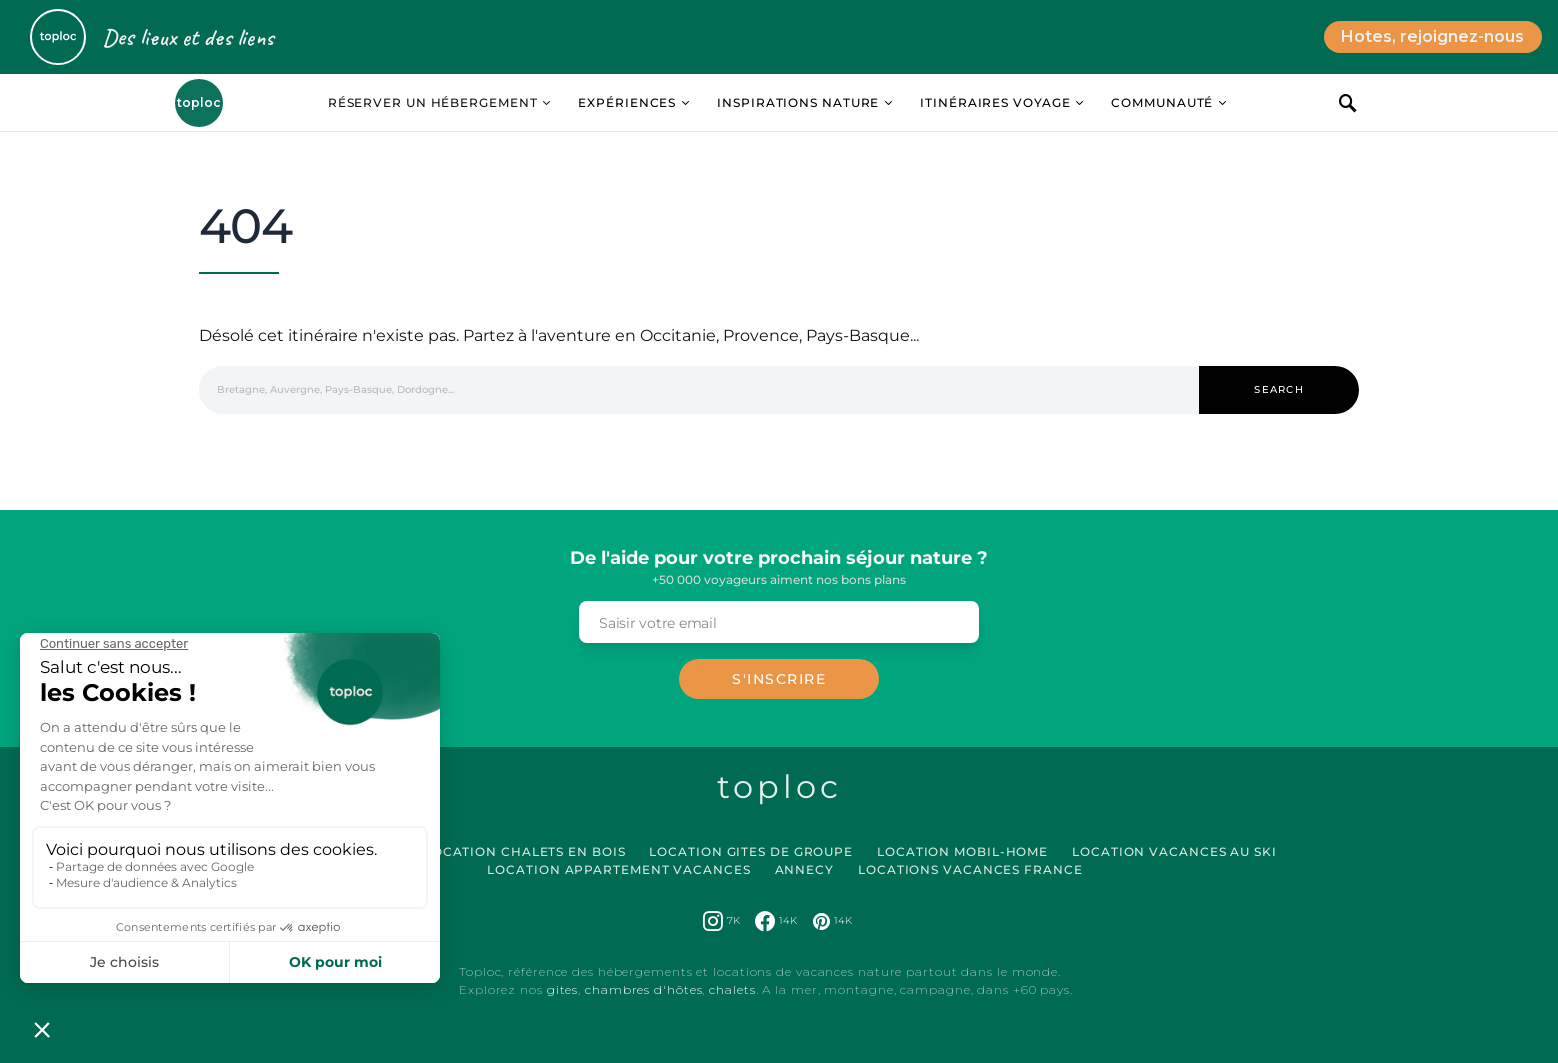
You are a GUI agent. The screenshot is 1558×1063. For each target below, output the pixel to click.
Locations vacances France (970, 869)
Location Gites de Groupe (751, 851)
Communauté (1162, 102)
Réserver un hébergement (433, 102)
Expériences (627, 102)
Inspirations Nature (798, 102)
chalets (732, 989)
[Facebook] (776, 921)
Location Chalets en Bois (525, 851)
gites (563, 989)
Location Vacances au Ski (1174, 851)
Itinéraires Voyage (995, 102)
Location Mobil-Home (962, 851)
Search (1279, 389)
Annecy (804, 869)
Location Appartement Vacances (618, 869)
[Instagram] (721, 921)
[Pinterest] (832, 921)
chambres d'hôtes (643, 989)
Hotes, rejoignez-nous (1432, 36)
